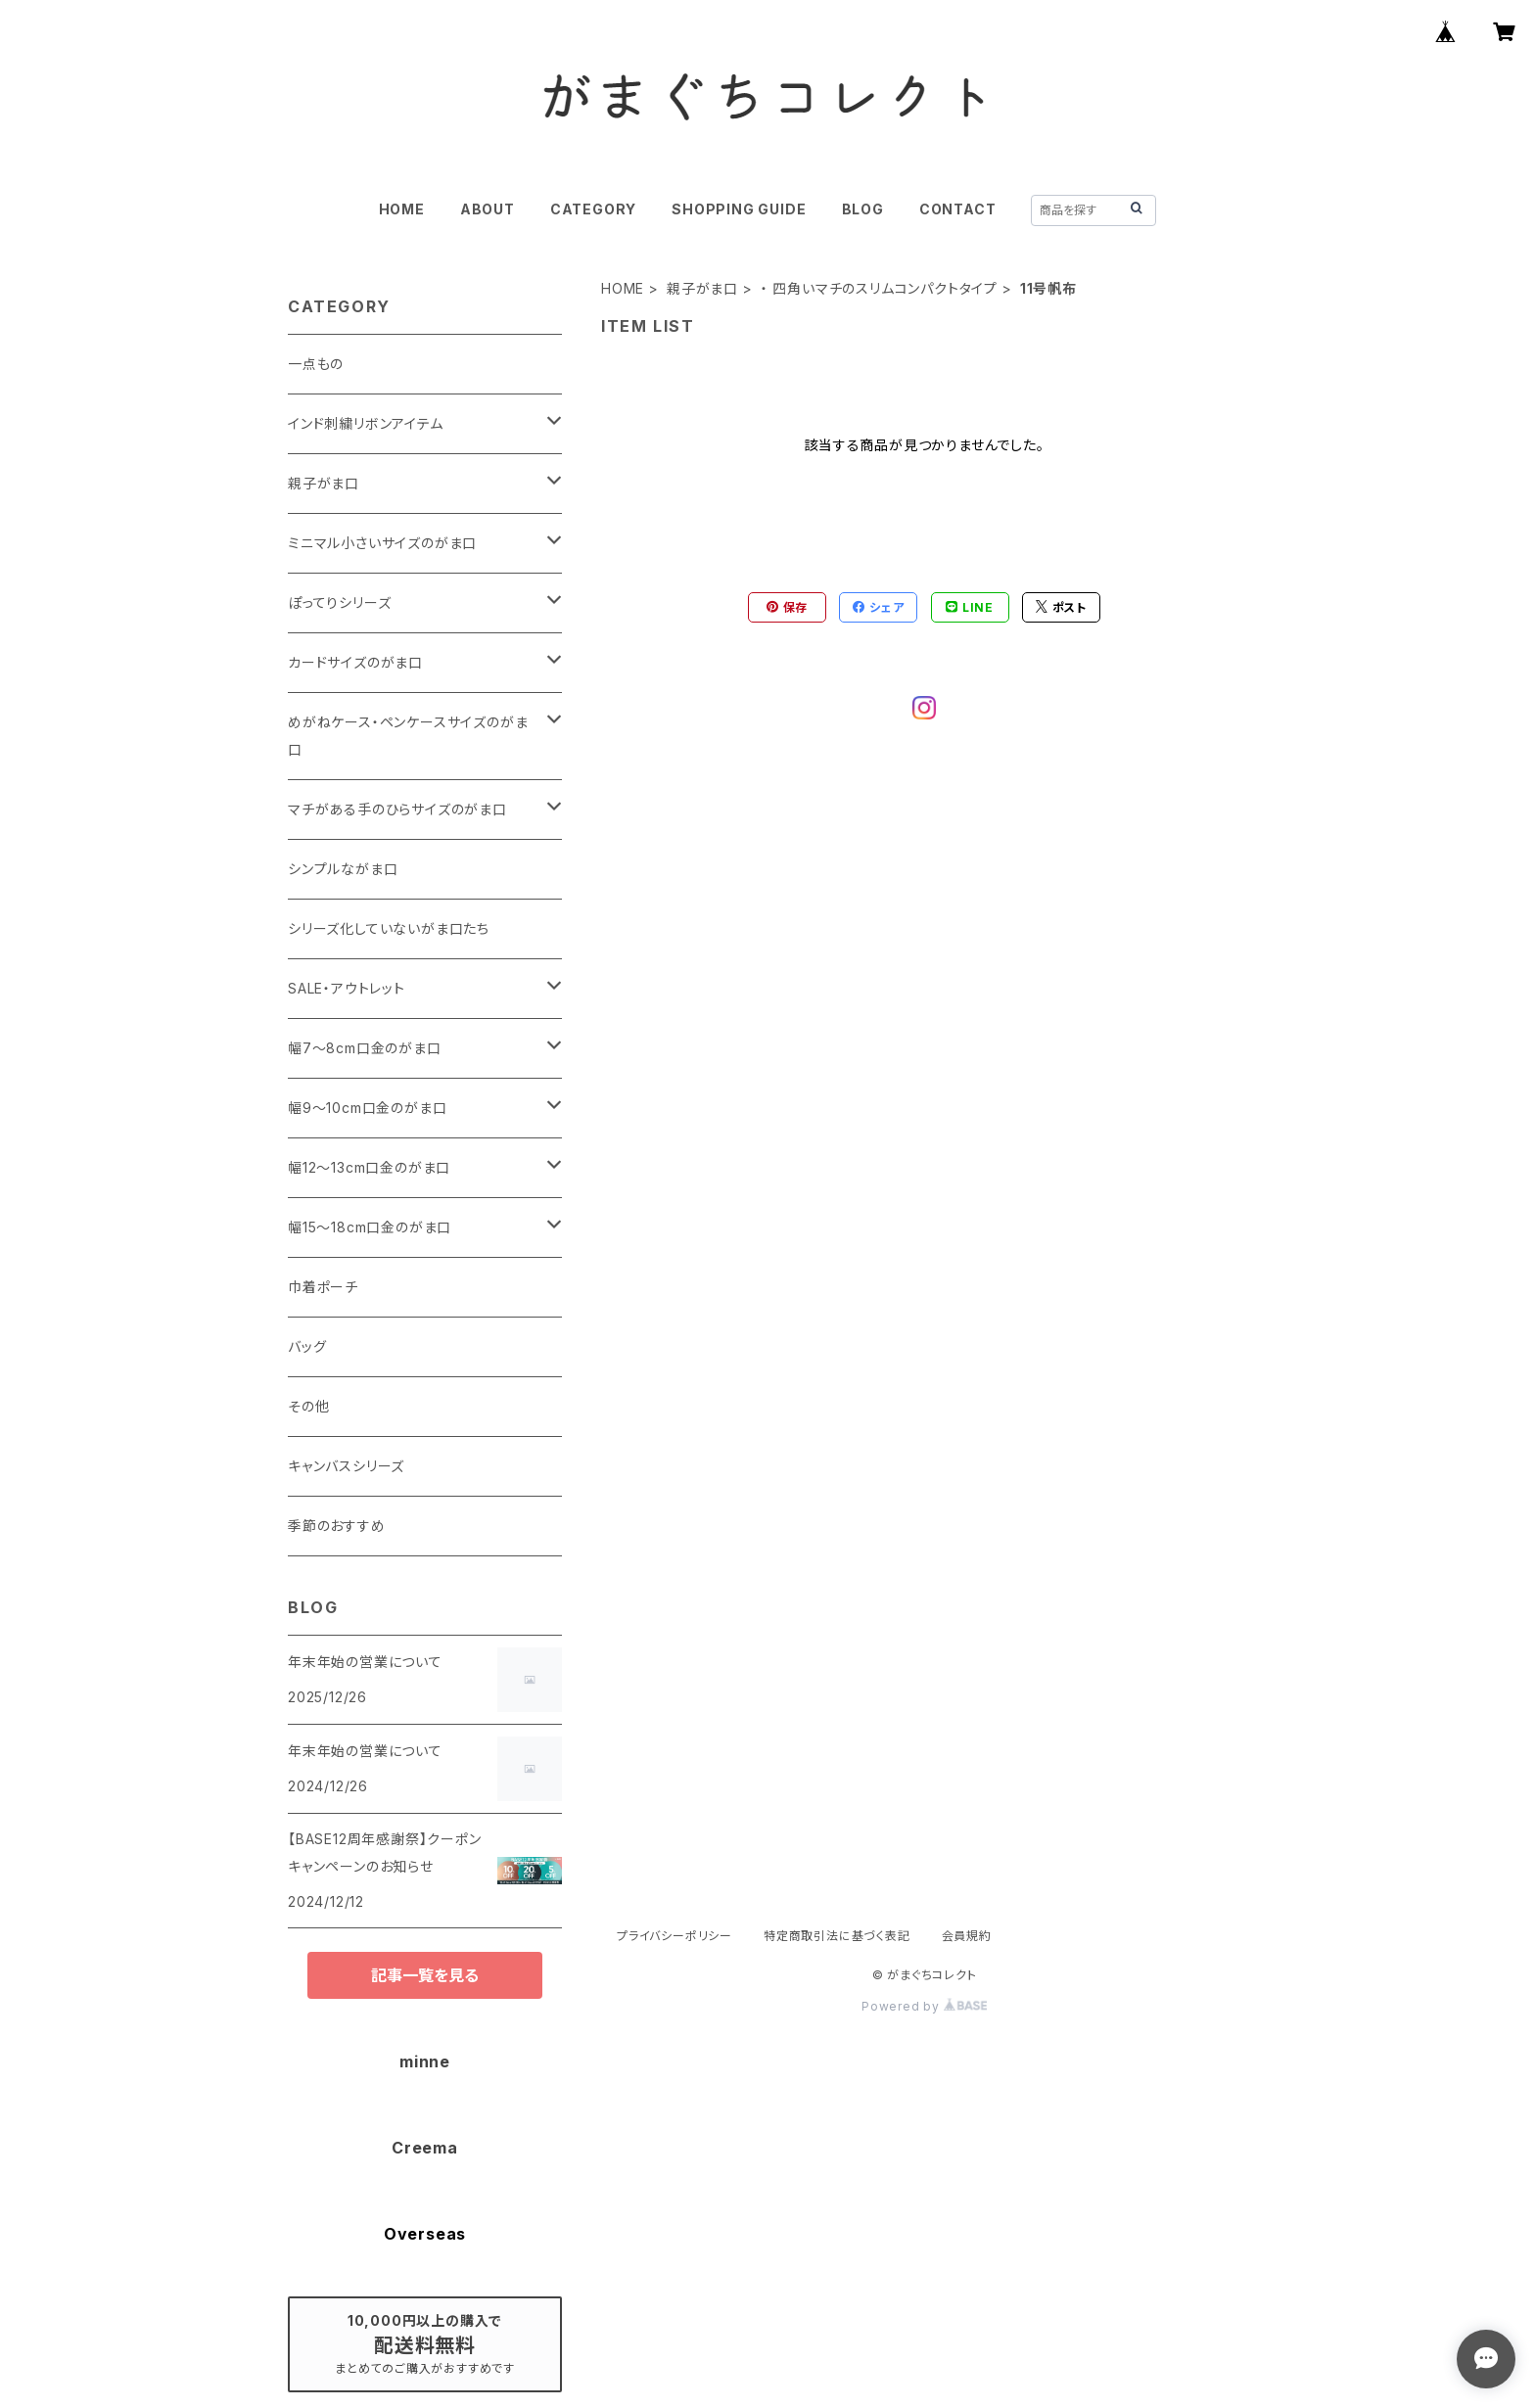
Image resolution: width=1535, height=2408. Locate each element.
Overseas (425, 2234)
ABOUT (487, 209)
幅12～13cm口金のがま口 (369, 1167)
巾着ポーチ (323, 1286)
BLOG (863, 209)
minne (424, 2061)
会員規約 (967, 1935)
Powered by (924, 2006)
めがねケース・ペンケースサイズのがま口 (408, 736)
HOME (402, 209)
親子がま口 (702, 288)
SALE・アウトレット (346, 988)
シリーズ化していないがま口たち (388, 928)
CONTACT (958, 209)
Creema (425, 2147)
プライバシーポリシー (674, 1935)
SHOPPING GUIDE (739, 209)
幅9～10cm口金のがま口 (367, 1107)
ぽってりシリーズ (339, 602)
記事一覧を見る (425, 1975)
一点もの (316, 363)
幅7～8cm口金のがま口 (365, 1048)
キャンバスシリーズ (346, 1466)
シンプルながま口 (342, 868)
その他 (308, 1406)
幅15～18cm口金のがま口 (369, 1227)
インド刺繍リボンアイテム (365, 423)
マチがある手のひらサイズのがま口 (397, 809)
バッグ (307, 1346)
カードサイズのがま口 (355, 662)
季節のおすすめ (337, 1525)
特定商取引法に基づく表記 (837, 1935)
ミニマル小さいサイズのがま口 (382, 542)
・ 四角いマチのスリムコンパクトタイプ (879, 288)
